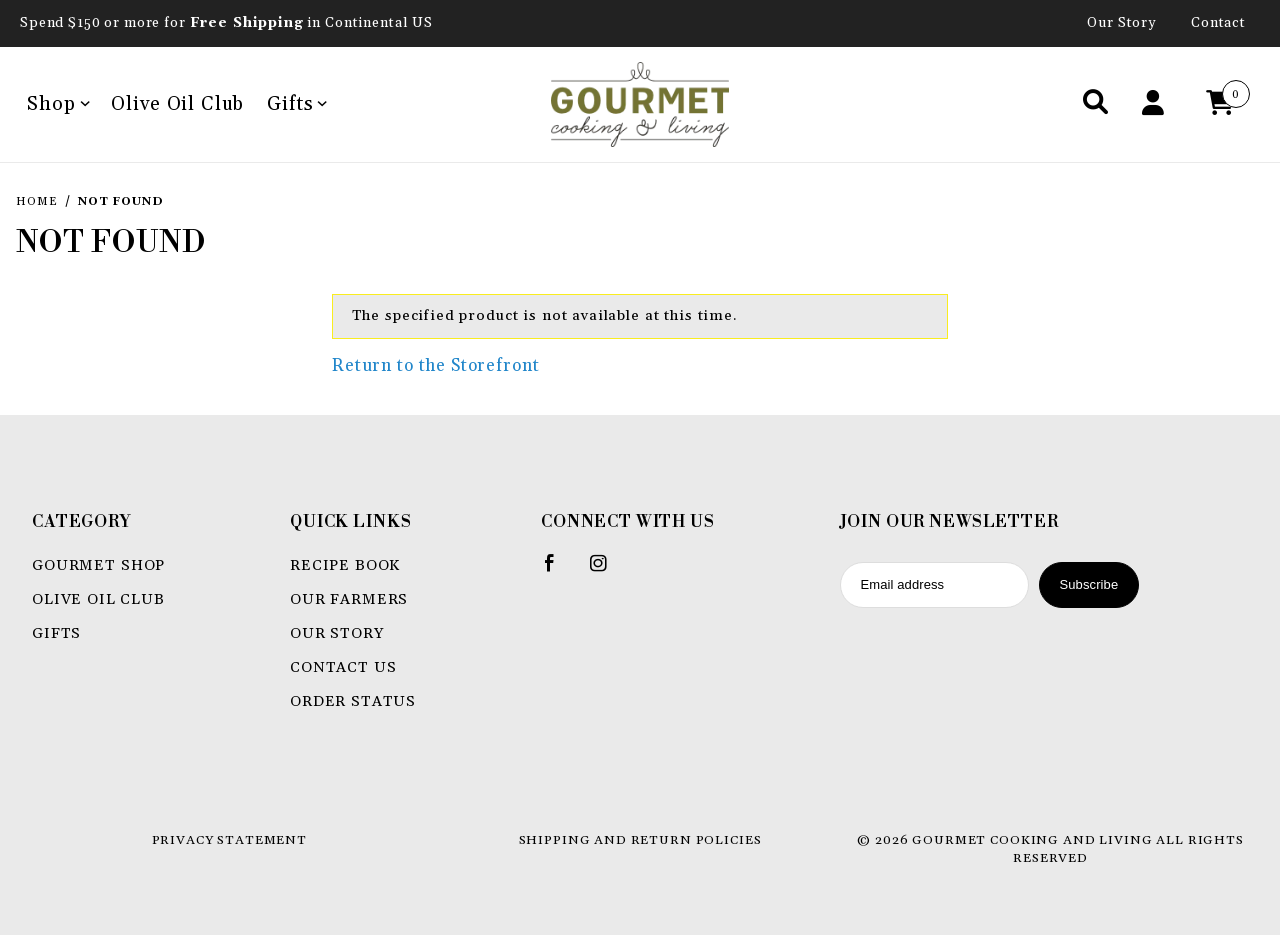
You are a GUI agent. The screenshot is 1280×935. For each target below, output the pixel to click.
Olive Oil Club (177, 104)
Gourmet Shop (98, 565)
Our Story (1122, 23)
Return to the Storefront (435, 366)
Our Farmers (349, 599)
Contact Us (343, 667)
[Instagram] (607, 571)
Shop (58, 104)
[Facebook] (558, 571)
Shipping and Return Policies (640, 840)
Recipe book (345, 565)
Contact (1218, 23)
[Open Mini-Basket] (1225, 104)
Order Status (353, 701)
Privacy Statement (229, 840)
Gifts (297, 104)
